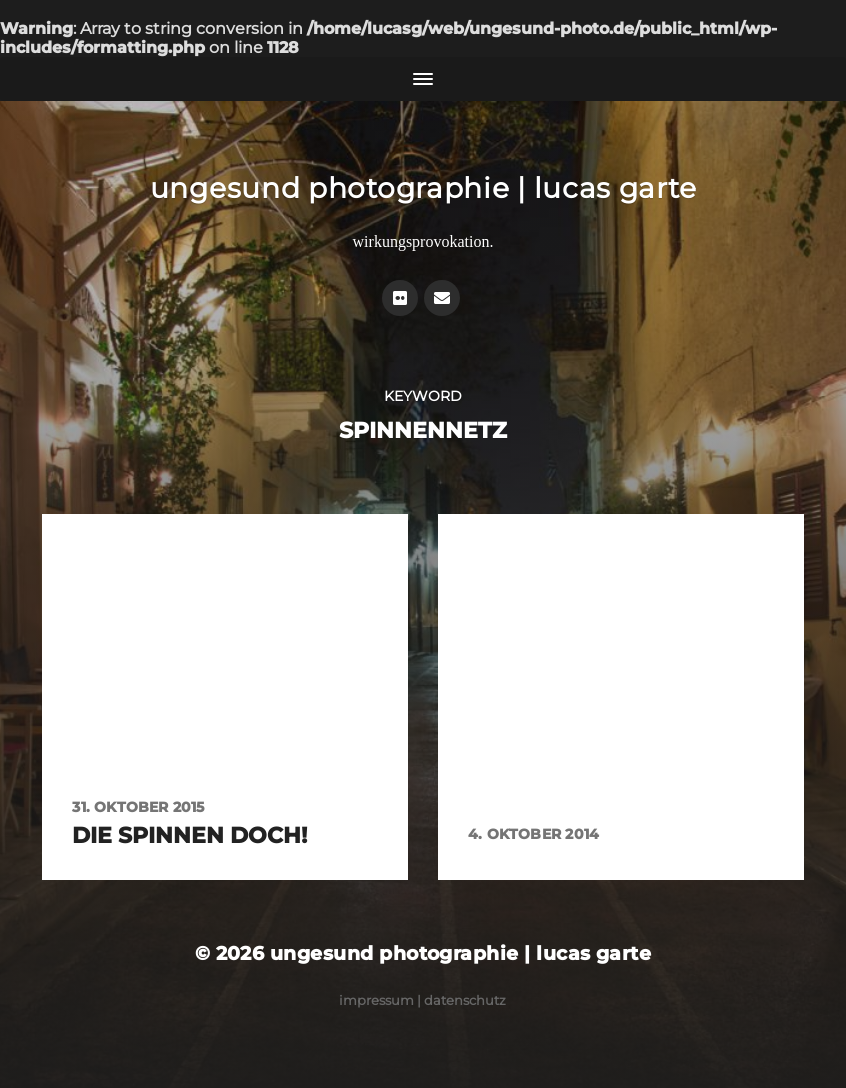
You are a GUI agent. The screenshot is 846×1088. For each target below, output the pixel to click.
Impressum (376, 1000)
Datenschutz (465, 1000)
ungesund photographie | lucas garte (423, 188)
